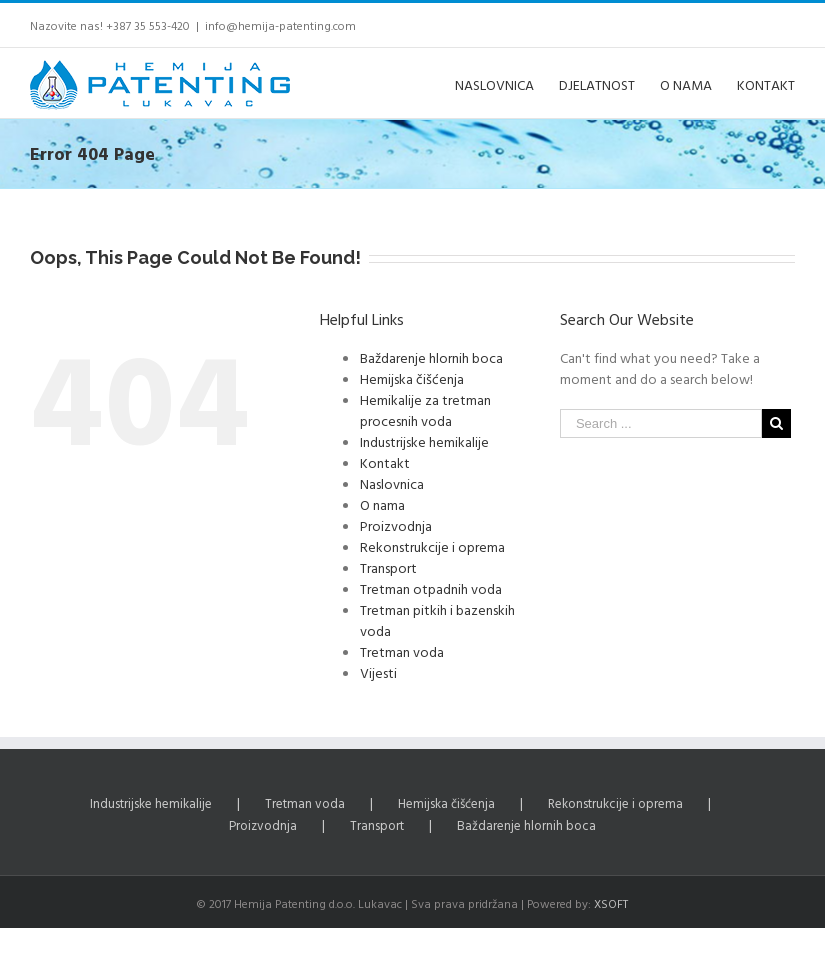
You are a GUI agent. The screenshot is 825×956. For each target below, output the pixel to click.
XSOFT (611, 903)
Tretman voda (402, 651)
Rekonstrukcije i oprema (432, 546)
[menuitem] (507, 83)
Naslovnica (392, 483)
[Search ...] (661, 423)
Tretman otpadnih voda (431, 588)
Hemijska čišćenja (412, 378)
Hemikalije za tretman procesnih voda (425, 410)
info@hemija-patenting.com (280, 25)
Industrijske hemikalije (424, 441)
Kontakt (385, 462)
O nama (382, 504)
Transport (388, 567)
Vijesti (378, 672)
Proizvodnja (396, 525)
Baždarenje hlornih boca (431, 357)
